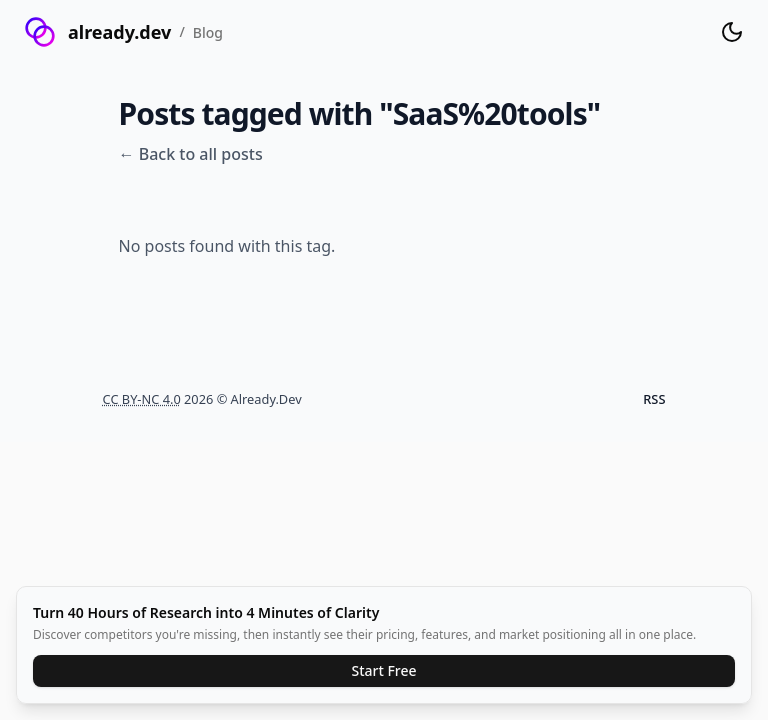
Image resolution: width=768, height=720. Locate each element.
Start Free (383, 670)
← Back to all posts (191, 154)
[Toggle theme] (732, 32)
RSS (654, 399)
